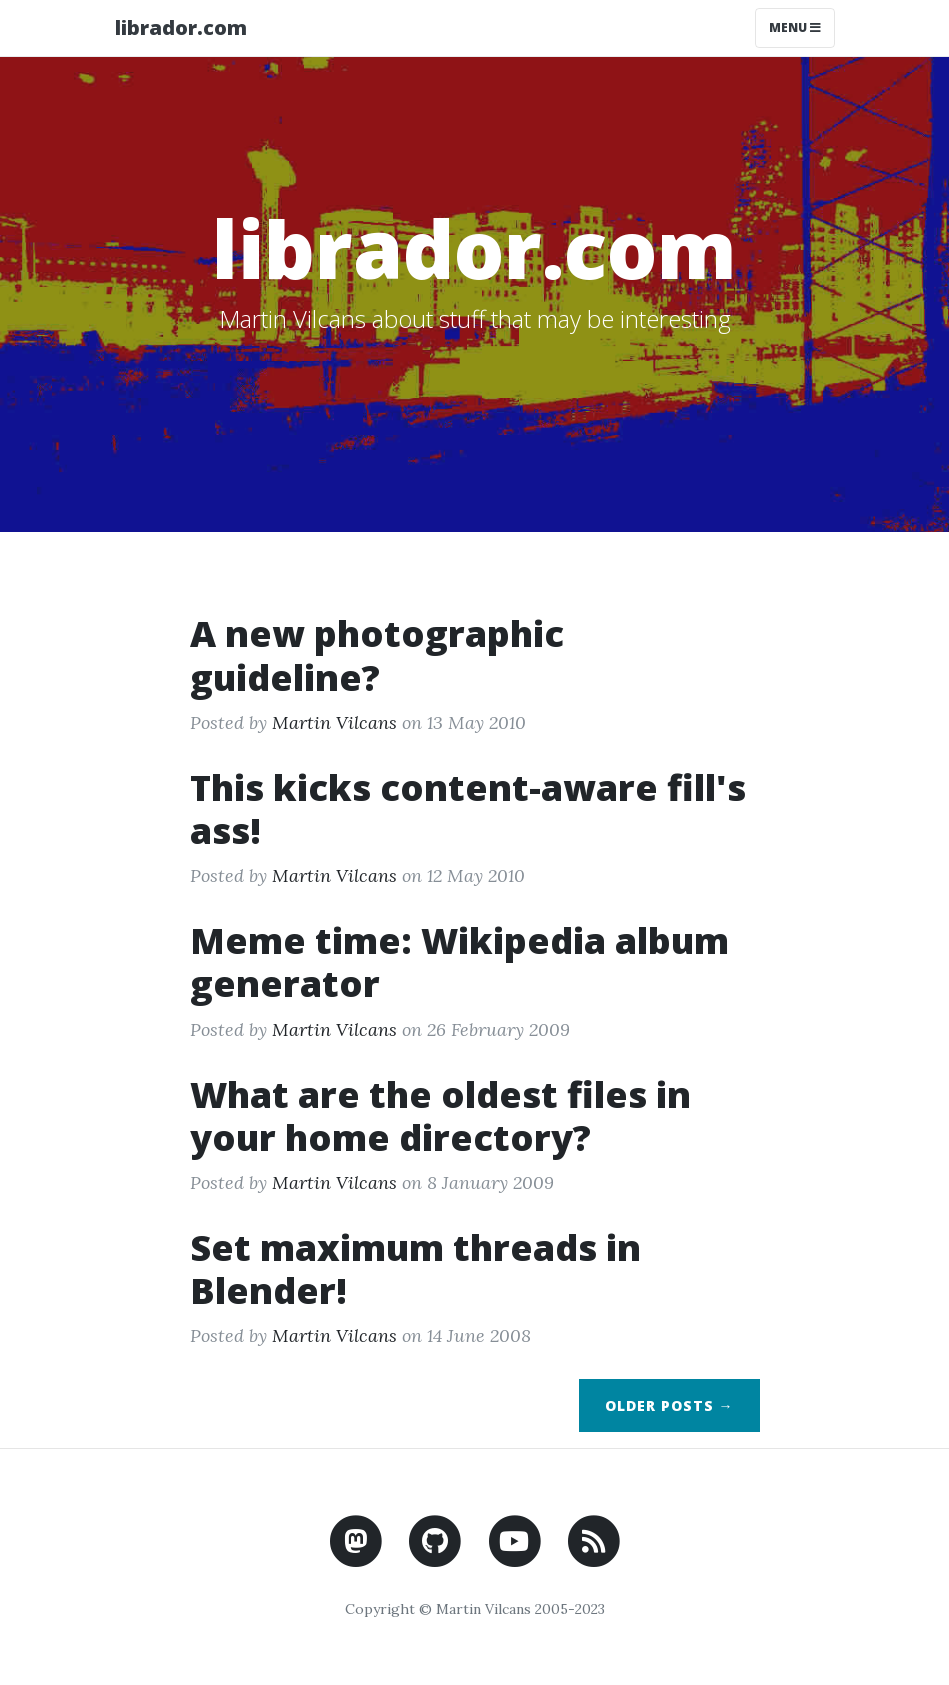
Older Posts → (669, 1405)
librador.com (181, 27)
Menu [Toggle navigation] (795, 27)
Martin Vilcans (334, 722)
